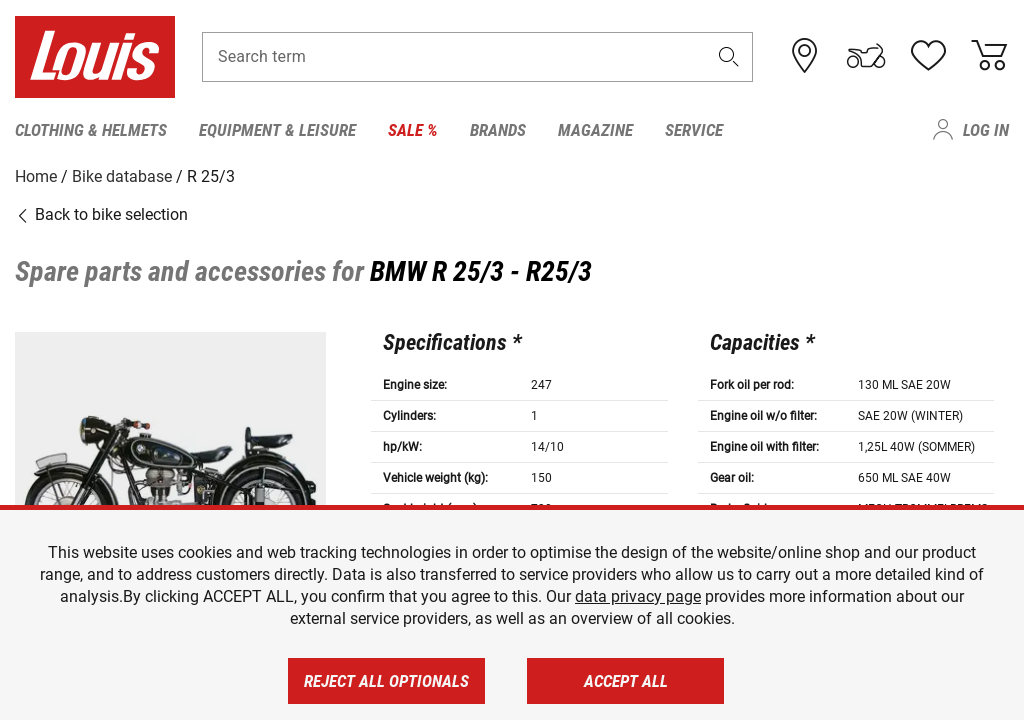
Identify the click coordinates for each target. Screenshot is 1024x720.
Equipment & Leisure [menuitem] (277, 130)
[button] (729, 56)
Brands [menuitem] (498, 130)
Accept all (626, 681)
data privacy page (638, 596)
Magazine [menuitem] (595, 130)
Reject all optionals (386, 681)
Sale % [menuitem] (413, 130)
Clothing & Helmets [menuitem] (91, 130)
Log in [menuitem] (986, 130)
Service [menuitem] (694, 130)
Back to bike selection (101, 214)
